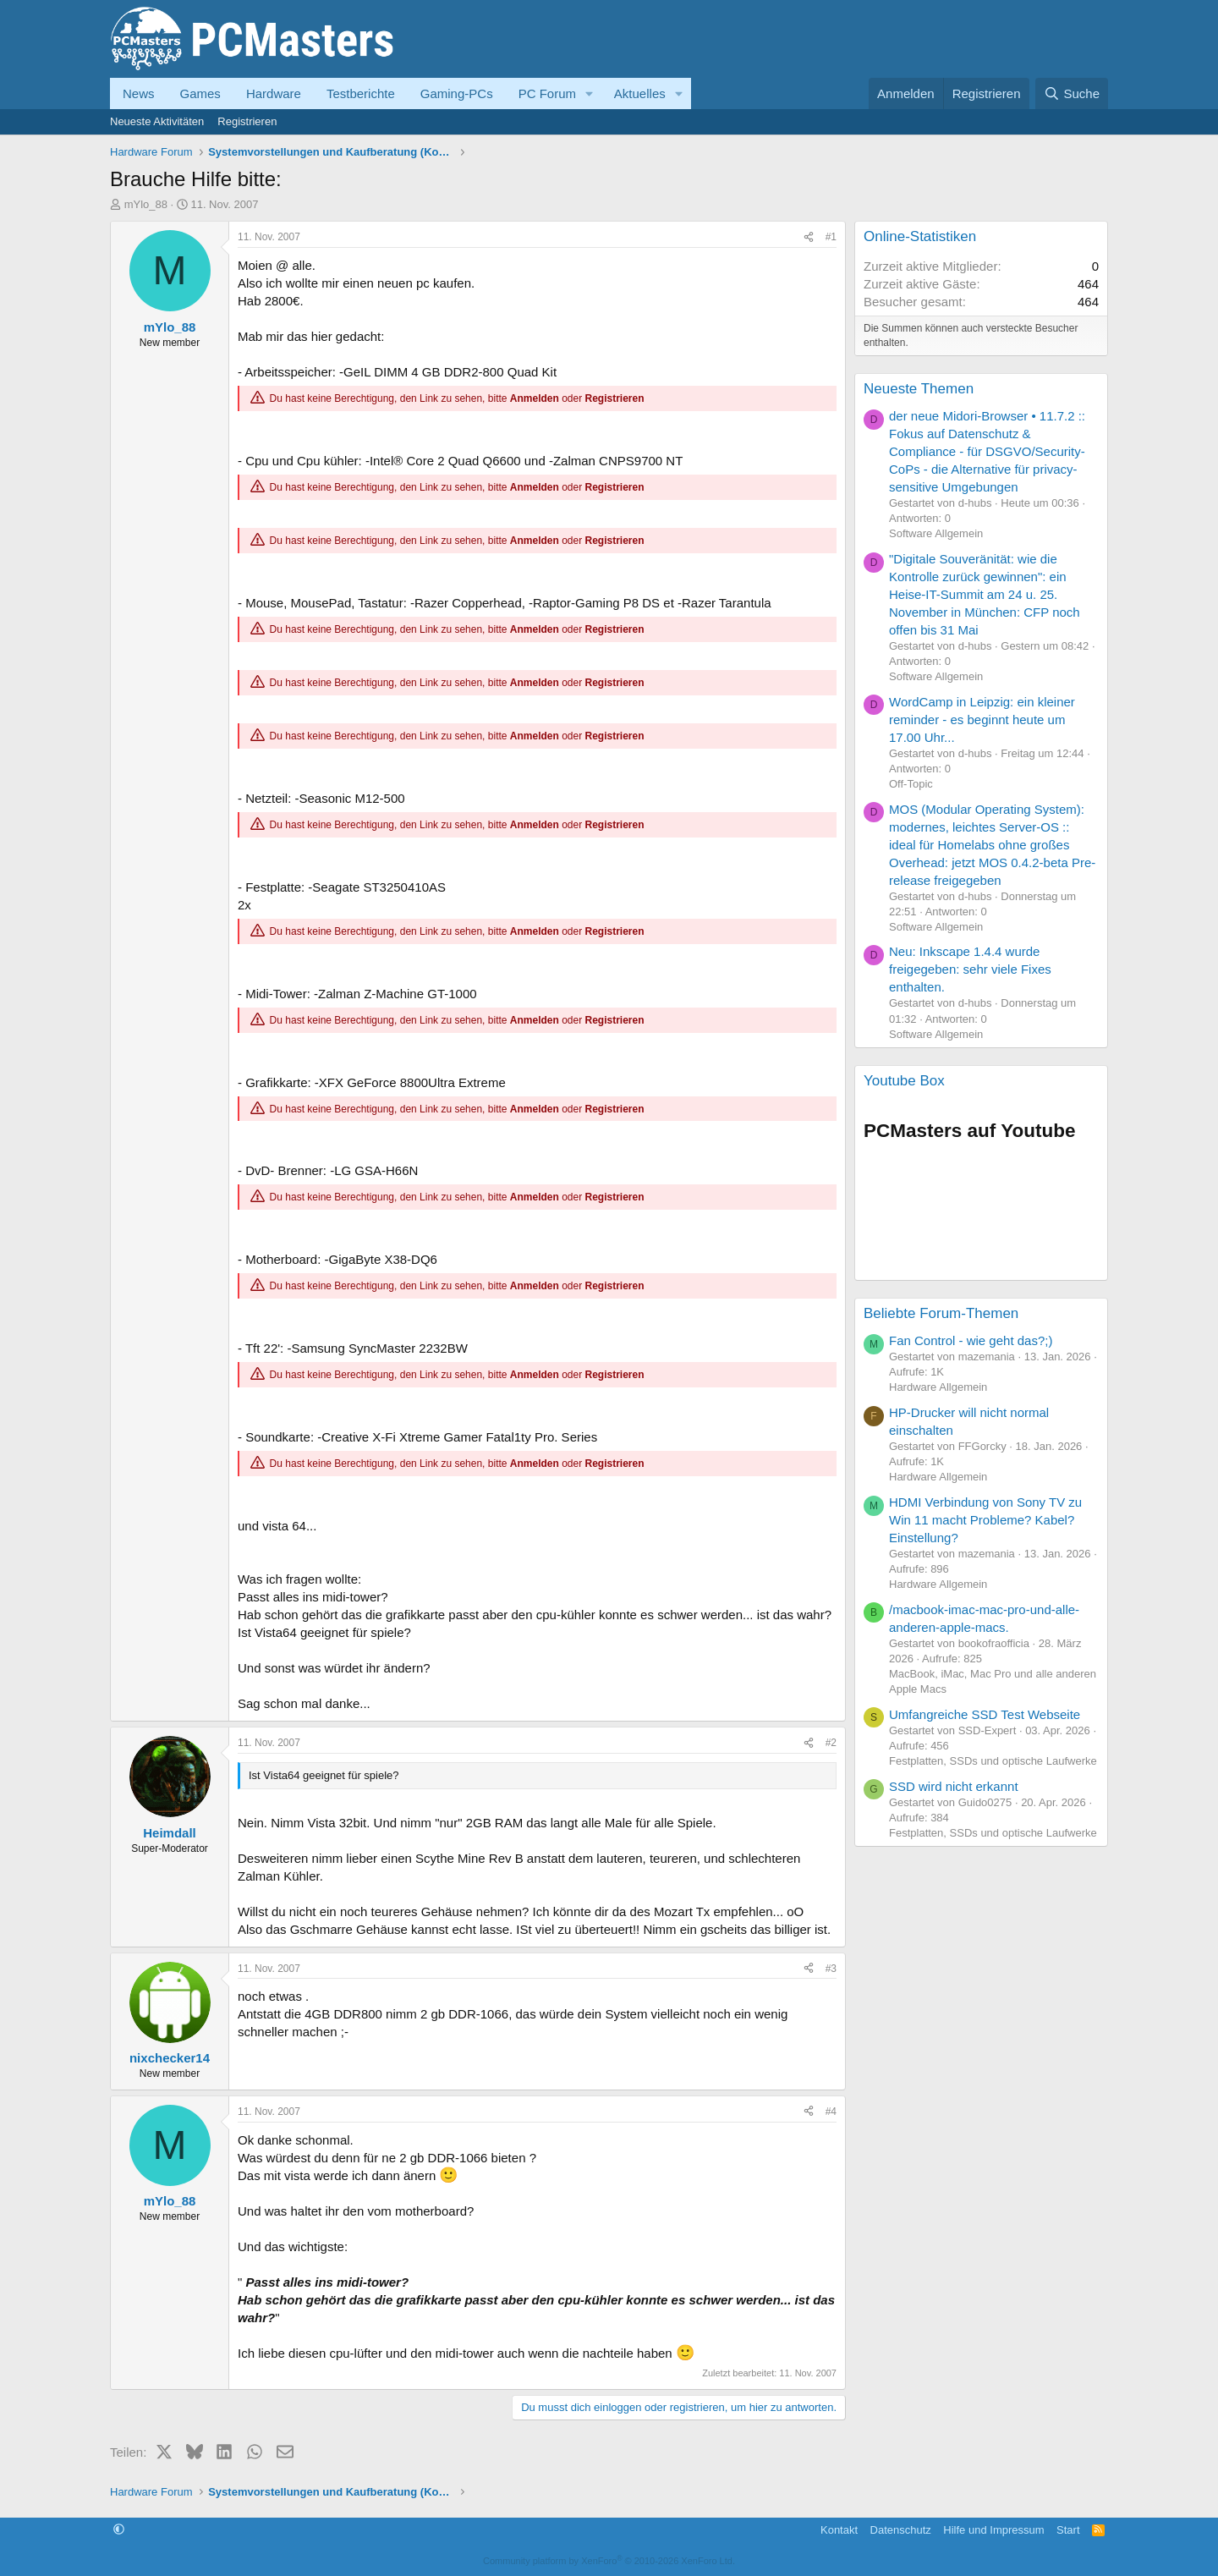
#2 (831, 1743)
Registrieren (247, 121)
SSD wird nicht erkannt (953, 1786)
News (139, 93)
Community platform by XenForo (609, 2561)
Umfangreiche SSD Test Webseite (984, 1714)
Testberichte (360, 93)
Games (200, 93)
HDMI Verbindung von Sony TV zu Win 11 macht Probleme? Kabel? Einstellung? (985, 1520)
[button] (589, 93)
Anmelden (534, 398)
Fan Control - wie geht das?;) (970, 1340)
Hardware (273, 93)
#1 (831, 237)
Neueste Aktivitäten (157, 121)
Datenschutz (900, 2530)
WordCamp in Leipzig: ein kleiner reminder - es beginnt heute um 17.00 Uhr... (982, 719)
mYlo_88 (145, 204)
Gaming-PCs (456, 93)
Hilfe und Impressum (993, 2530)
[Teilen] (809, 237)
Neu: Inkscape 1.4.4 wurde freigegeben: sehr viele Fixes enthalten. (970, 969)
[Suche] (1071, 93)
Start (1067, 2530)
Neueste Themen (919, 389)
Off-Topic (911, 783)
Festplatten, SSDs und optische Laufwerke (993, 1761)
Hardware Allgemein (938, 1387)
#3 (831, 1969)
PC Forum (547, 93)
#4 (831, 2111)
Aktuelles (640, 93)
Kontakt (839, 2530)
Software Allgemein (936, 533)
